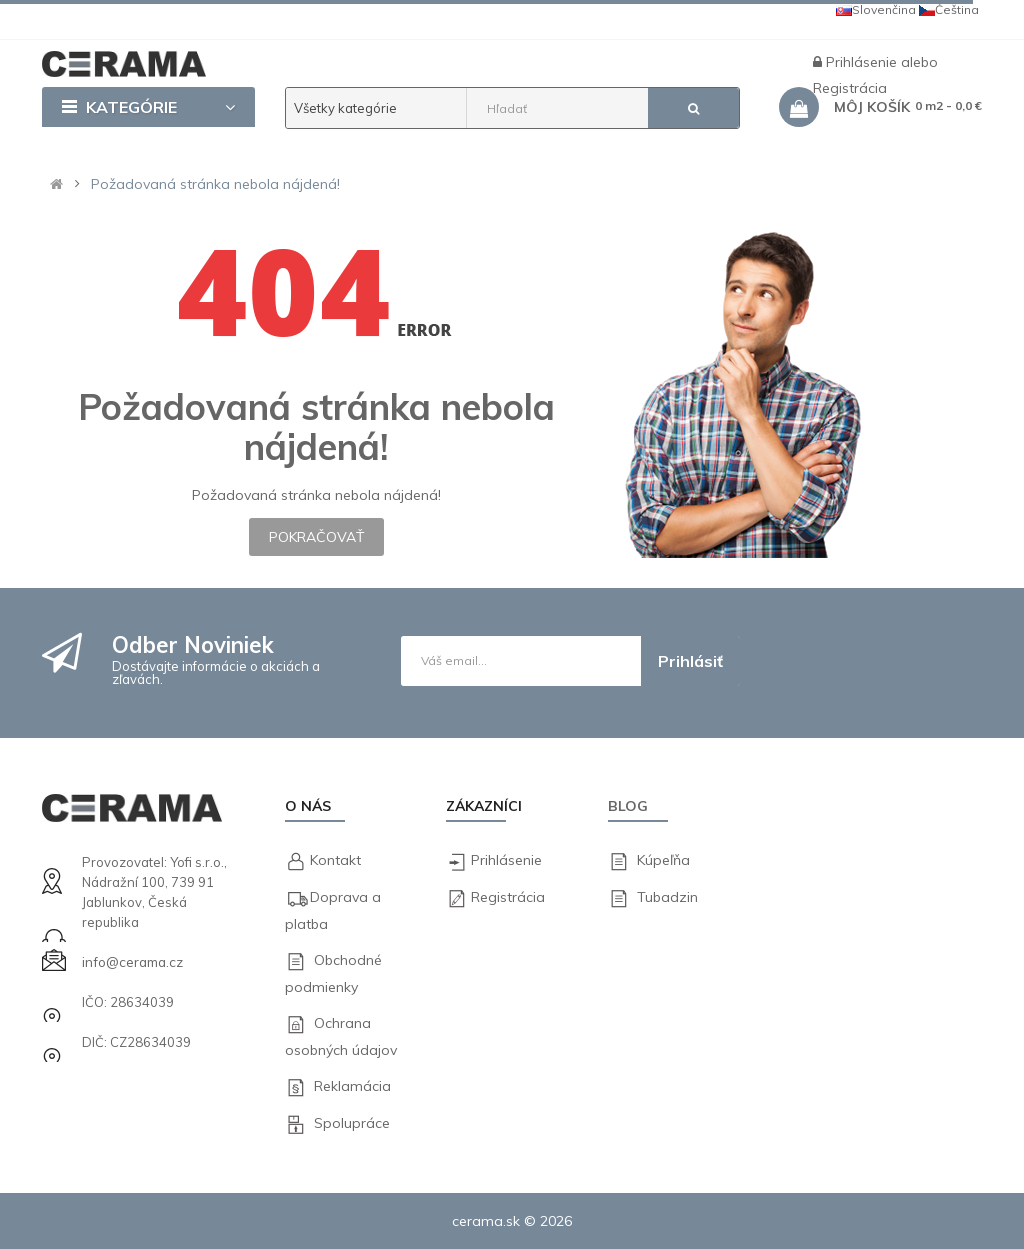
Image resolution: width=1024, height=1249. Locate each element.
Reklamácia (352, 1086)
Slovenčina (876, 9)
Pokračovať (316, 537)
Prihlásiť (690, 661)
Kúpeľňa (663, 860)
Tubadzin (667, 897)
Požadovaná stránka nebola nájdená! (215, 184)
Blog (628, 806)
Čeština (949, 9)
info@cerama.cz (132, 962)
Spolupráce (352, 1123)
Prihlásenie (863, 62)
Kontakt (335, 860)
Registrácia (508, 897)
